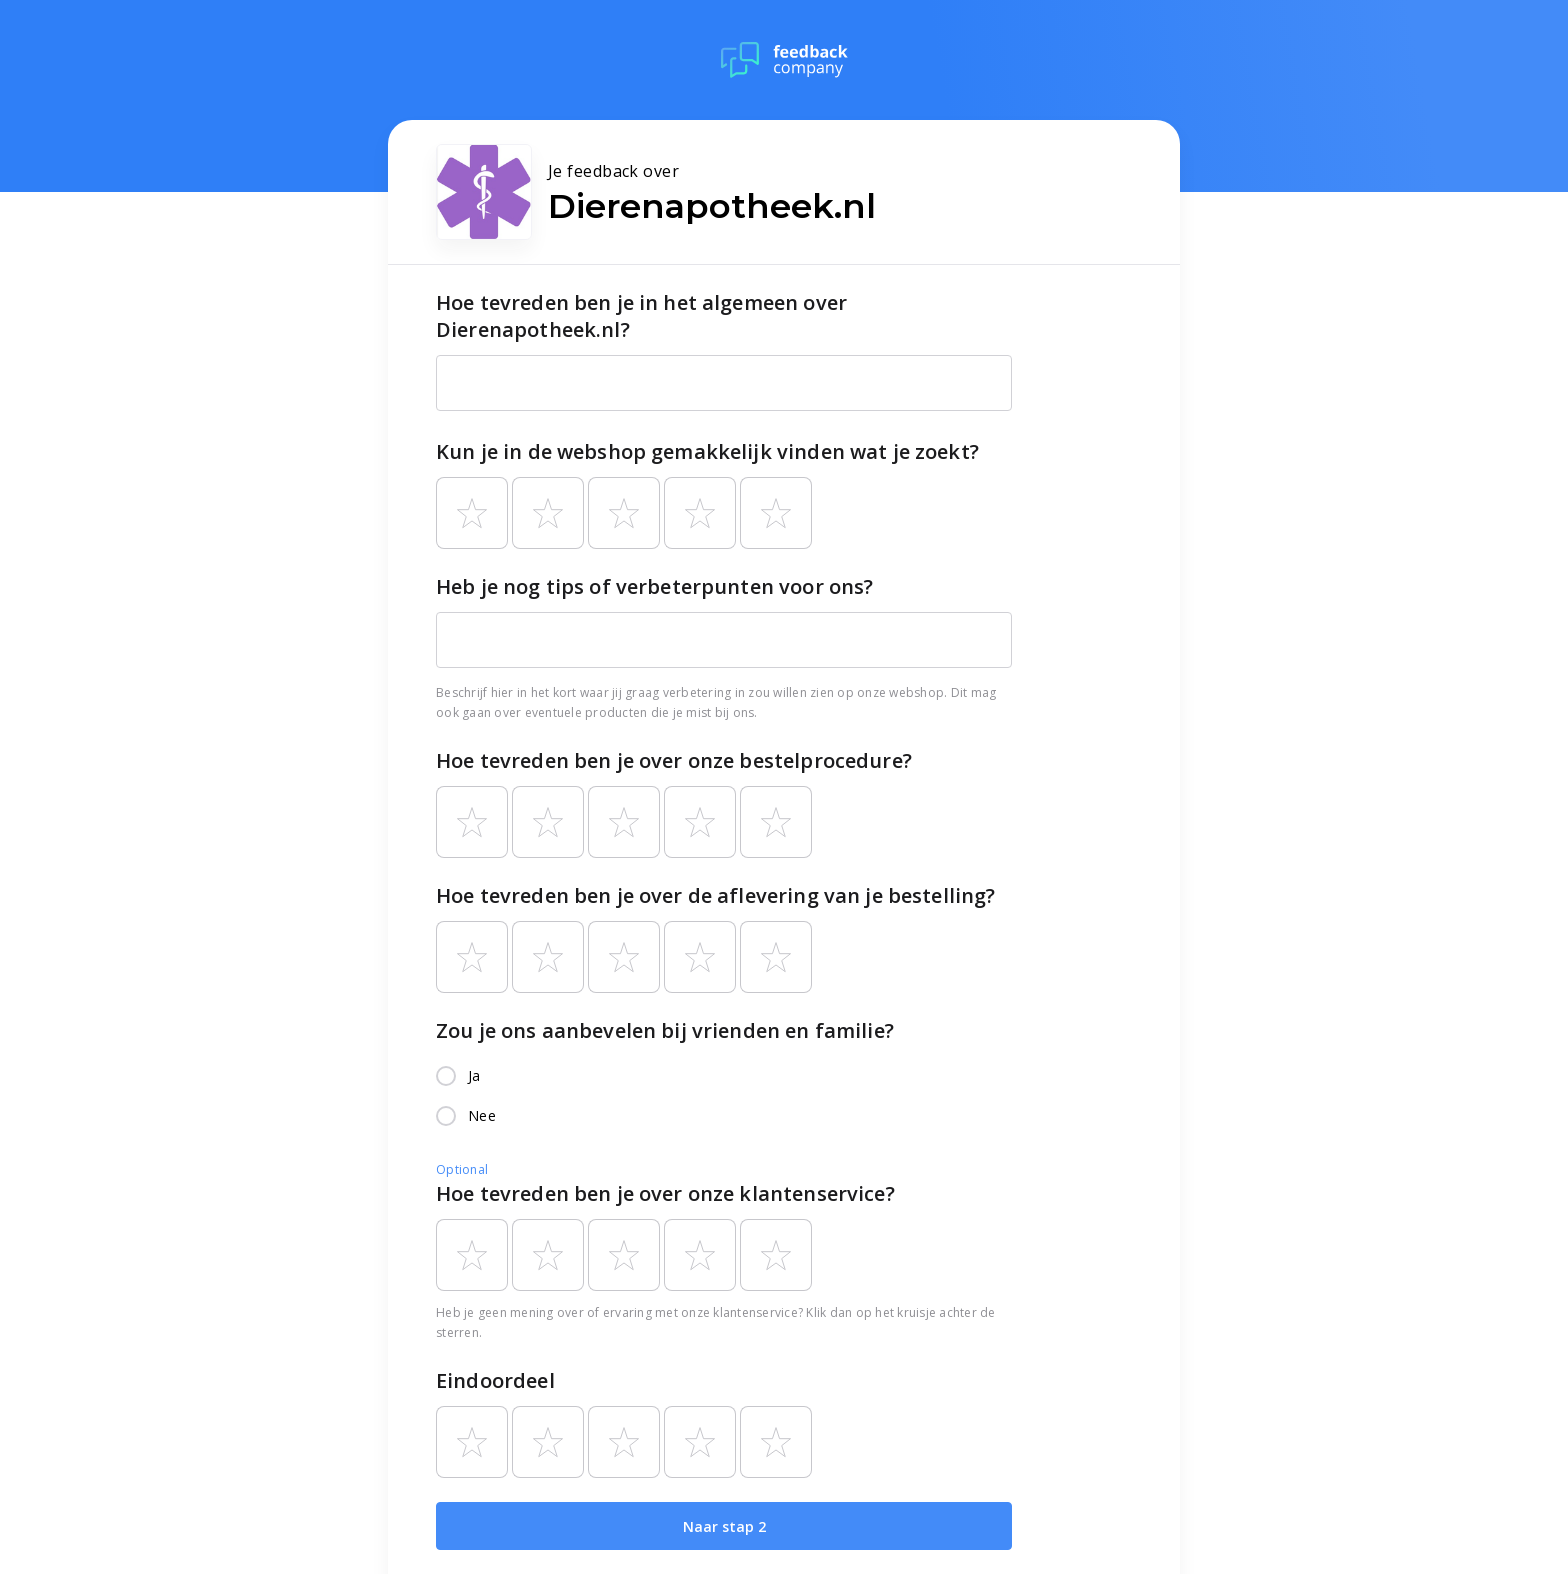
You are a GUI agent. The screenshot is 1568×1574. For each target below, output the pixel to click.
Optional (462, 1169)
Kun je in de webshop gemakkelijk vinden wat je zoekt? (707, 451)
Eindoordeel (495, 1380)
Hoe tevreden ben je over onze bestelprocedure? (674, 760)
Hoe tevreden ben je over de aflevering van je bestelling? (716, 895)
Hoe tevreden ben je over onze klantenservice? (665, 1193)
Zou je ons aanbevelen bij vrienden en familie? (665, 1030)
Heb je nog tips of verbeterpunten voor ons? (654, 586)
